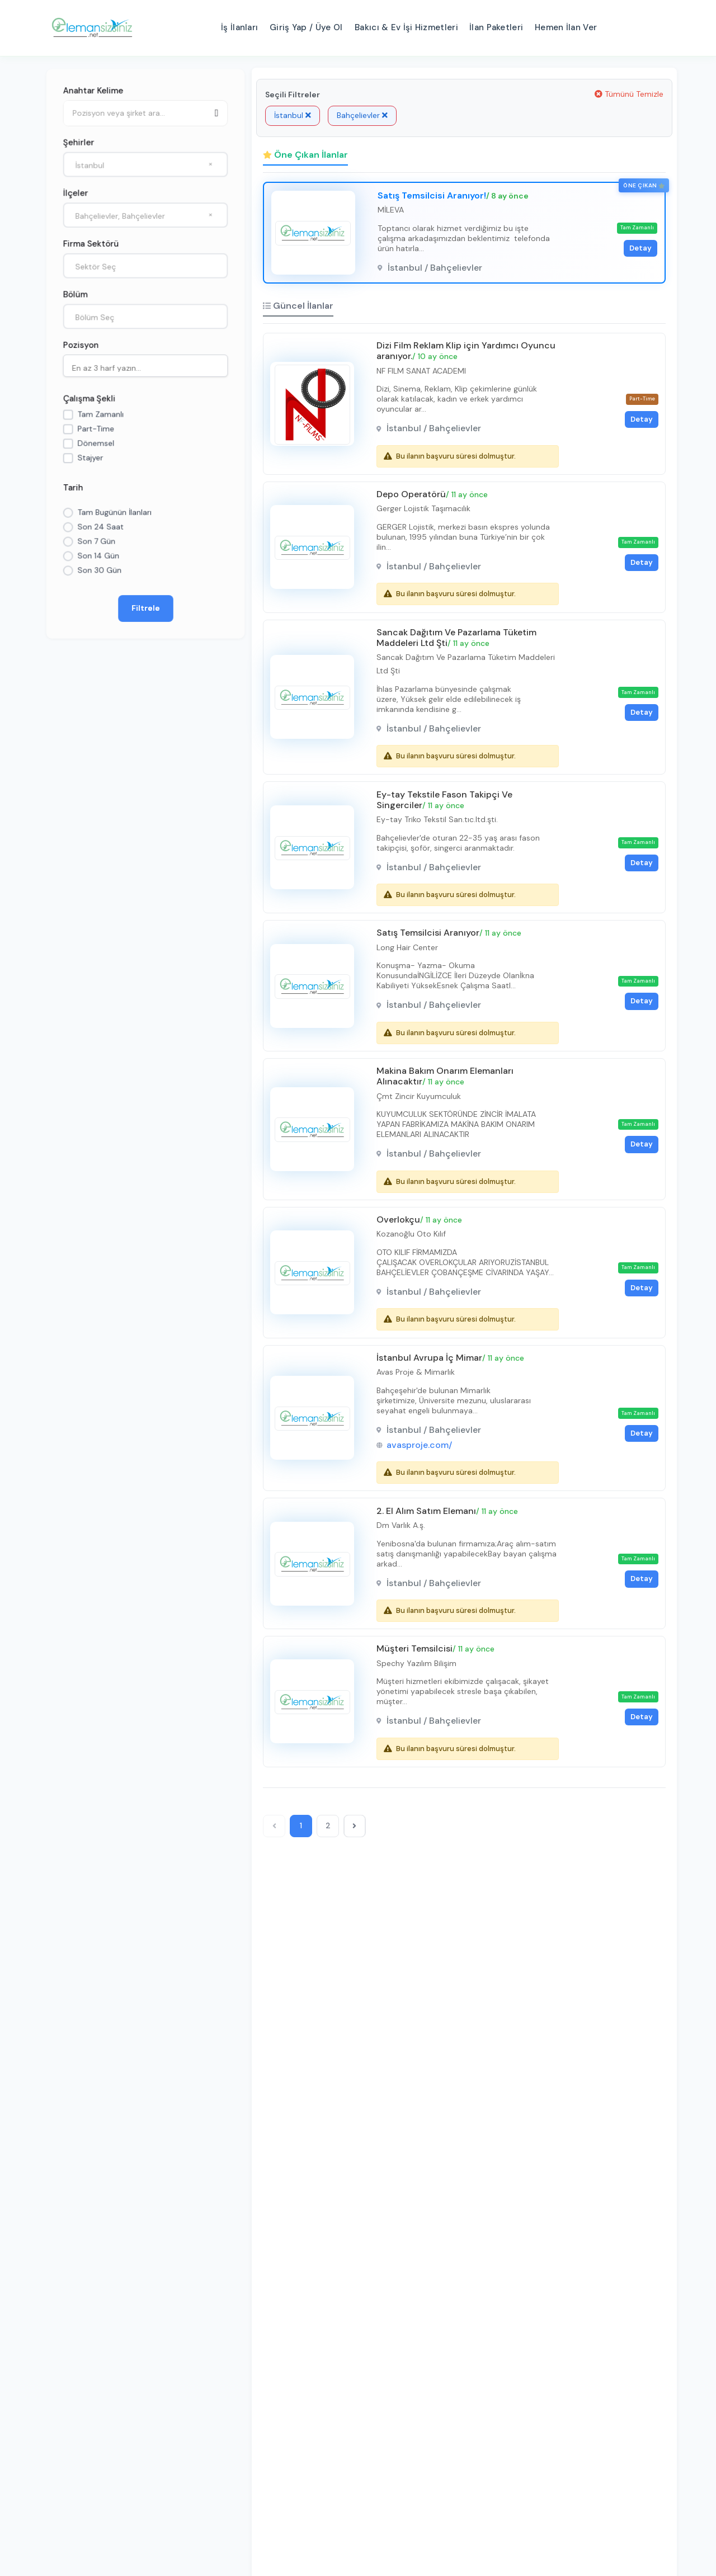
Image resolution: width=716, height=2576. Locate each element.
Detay (638, 248)
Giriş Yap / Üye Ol (306, 27)
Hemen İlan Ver (566, 27)
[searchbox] (148, 367)
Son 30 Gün (99, 571)
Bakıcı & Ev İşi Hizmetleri (406, 27)
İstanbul (292, 115)
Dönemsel (95, 443)
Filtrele (145, 609)
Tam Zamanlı (100, 414)
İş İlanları (239, 27)
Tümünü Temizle (629, 94)
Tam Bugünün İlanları (114, 513)
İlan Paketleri (496, 27)
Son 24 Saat (100, 527)
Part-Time (95, 429)
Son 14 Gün (98, 556)
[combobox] (145, 163)
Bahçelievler (362, 115)
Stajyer (90, 458)
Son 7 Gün (96, 542)
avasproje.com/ (421, 1470)
